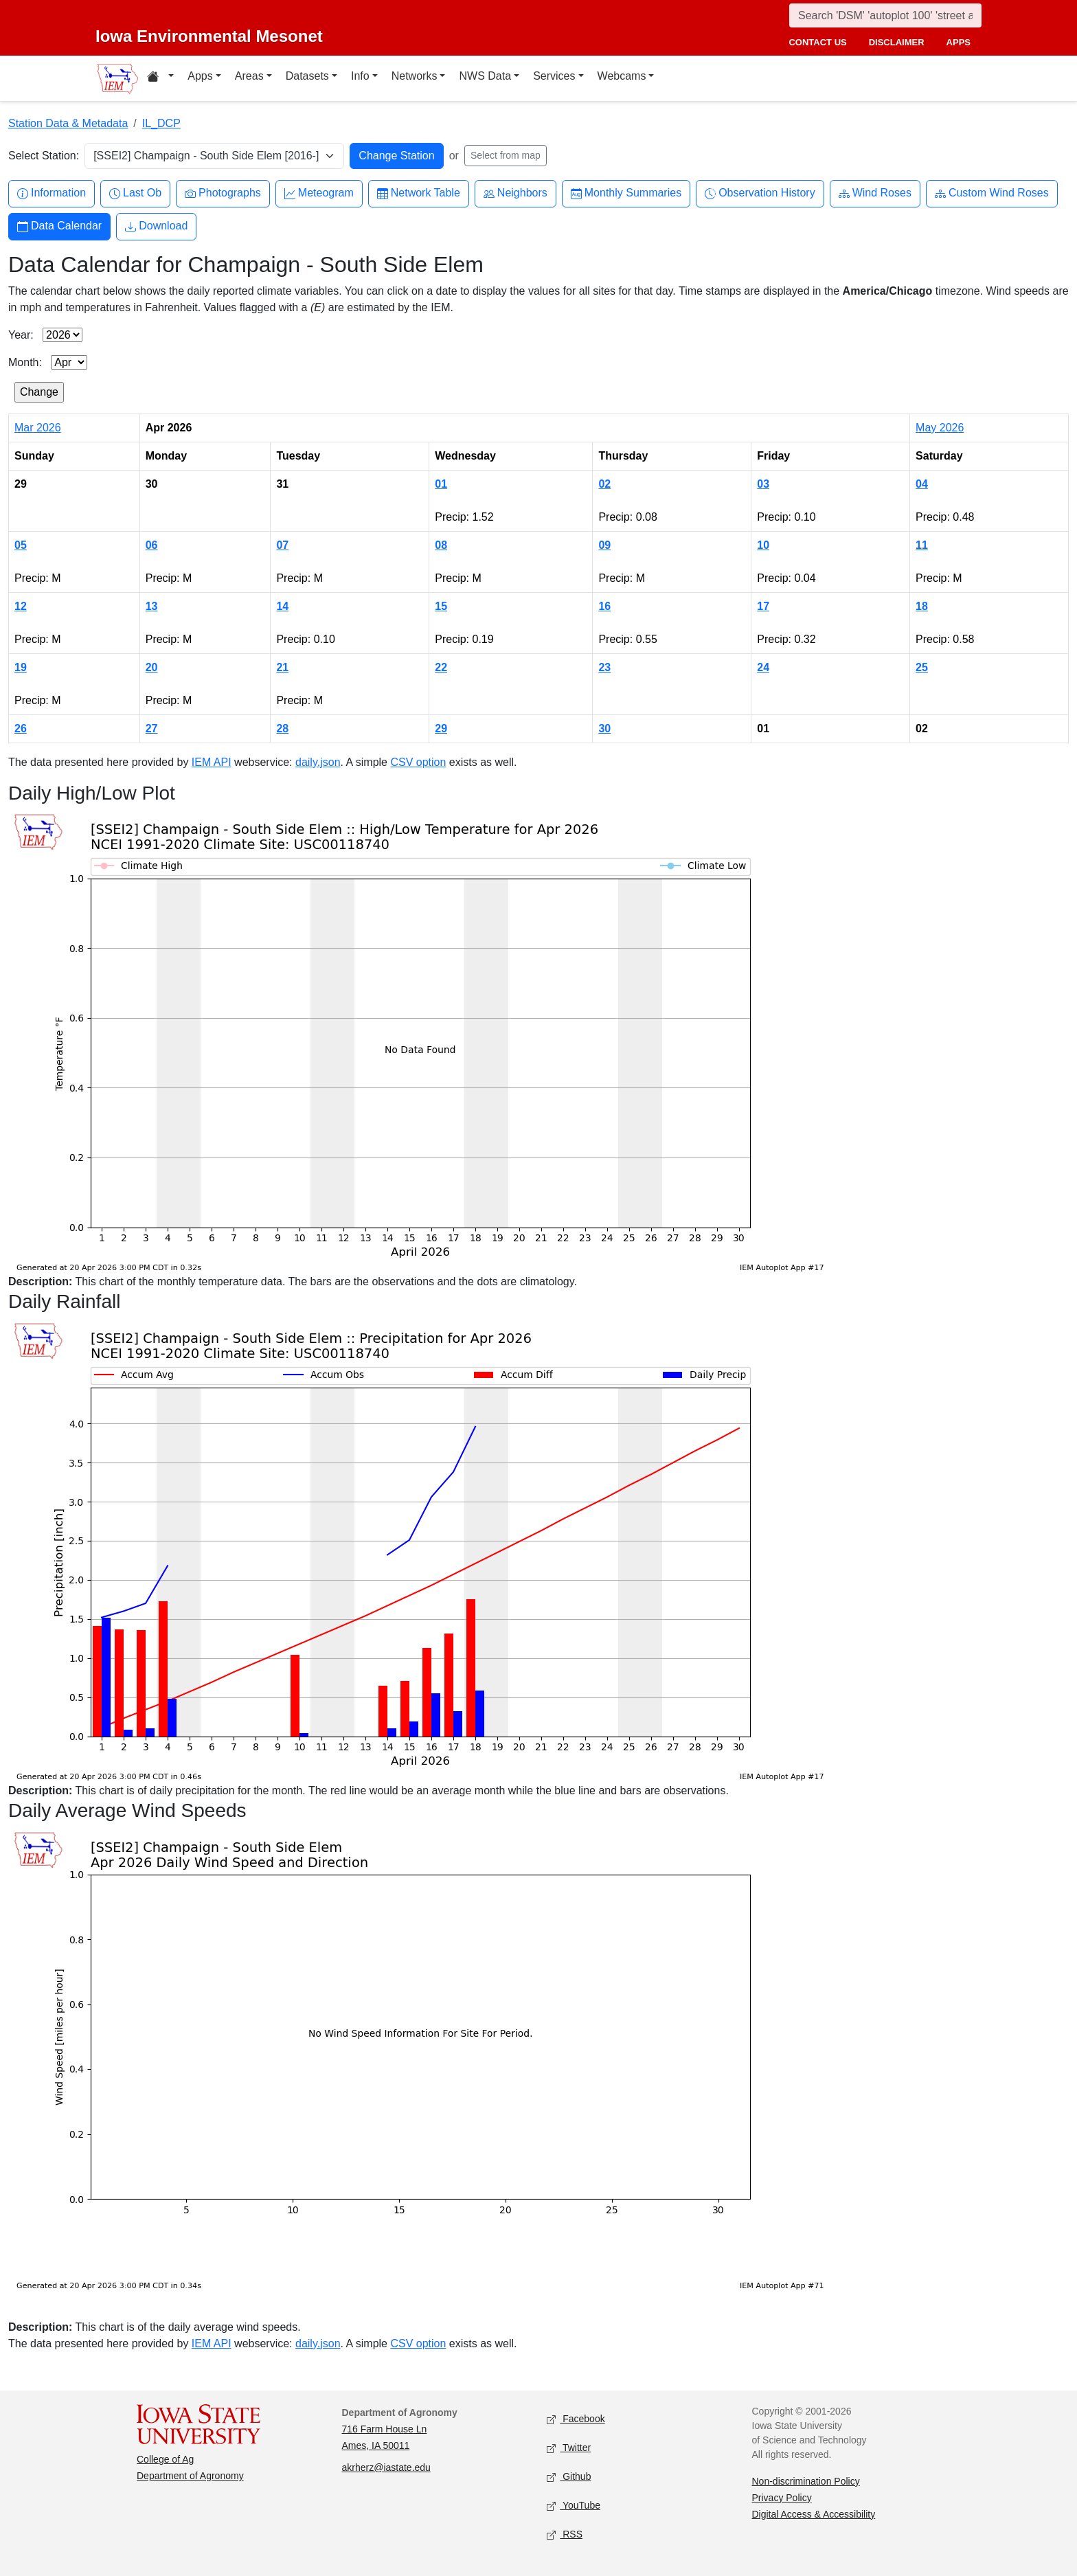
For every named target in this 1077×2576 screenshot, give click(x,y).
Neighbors (515, 193)
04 (922, 484)
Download (156, 226)
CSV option (418, 762)
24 (763, 667)
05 (20, 545)
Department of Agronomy (190, 2475)
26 (20, 728)
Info (360, 76)
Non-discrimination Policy (806, 2481)
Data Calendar (59, 226)
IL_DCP (161, 123)
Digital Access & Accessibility (814, 2514)
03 (763, 484)
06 (152, 545)
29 (441, 728)
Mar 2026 (37, 427)
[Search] (885, 15)
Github (569, 2476)
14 (282, 606)
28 (282, 728)
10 (763, 545)
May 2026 (940, 427)
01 (441, 484)
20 (152, 667)
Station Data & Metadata (68, 123)
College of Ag (165, 2459)
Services (554, 76)
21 (282, 667)
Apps (200, 76)
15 (441, 606)
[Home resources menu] (160, 78)
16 (604, 606)
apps (958, 42)
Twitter (569, 2447)
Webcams (622, 76)
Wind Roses (875, 193)
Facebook (576, 2419)
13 (152, 606)
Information (51, 193)
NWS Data (485, 76)
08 (441, 545)
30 (604, 728)
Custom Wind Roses (992, 193)
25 (922, 667)
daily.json (318, 762)
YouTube (573, 2505)
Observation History (760, 193)
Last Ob (135, 193)
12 (20, 606)
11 (922, 545)
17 (763, 606)
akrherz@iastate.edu (386, 2467)
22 (441, 667)
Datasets (307, 76)
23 (604, 667)
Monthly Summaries (626, 193)
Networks (415, 76)
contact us (817, 42)
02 (604, 484)
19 (20, 667)
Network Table (418, 193)
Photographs (223, 193)
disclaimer (897, 42)
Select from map (506, 155)
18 (922, 606)
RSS (564, 2534)
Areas (249, 76)
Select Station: (43, 155)
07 (282, 545)
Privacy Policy (782, 2497)
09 (604, 545)
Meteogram (319, 193)
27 (152, 728)
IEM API (211, 762)
